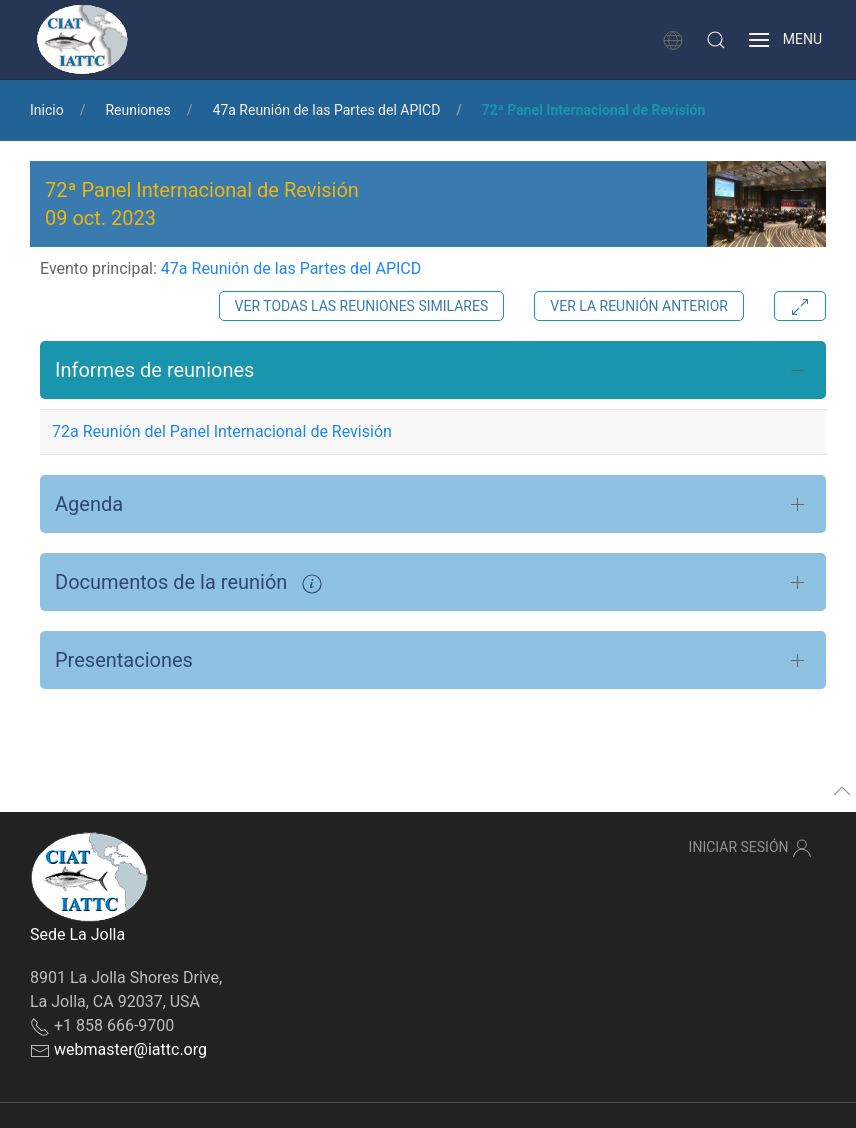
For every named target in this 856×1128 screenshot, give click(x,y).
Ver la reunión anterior (639, 306)
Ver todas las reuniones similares (362, 306)
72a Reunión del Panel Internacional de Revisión (222, 431)
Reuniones (137, 110)
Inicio (47, 110)
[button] (716, 40)
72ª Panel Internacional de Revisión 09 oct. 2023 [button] (202, 204)
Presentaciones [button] (124, 660)
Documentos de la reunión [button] (188, 582)
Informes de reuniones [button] (154, 370)
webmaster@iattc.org (130, 1049)
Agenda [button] (89, 504)
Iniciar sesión (750, 848)
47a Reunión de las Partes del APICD (327, 110)
